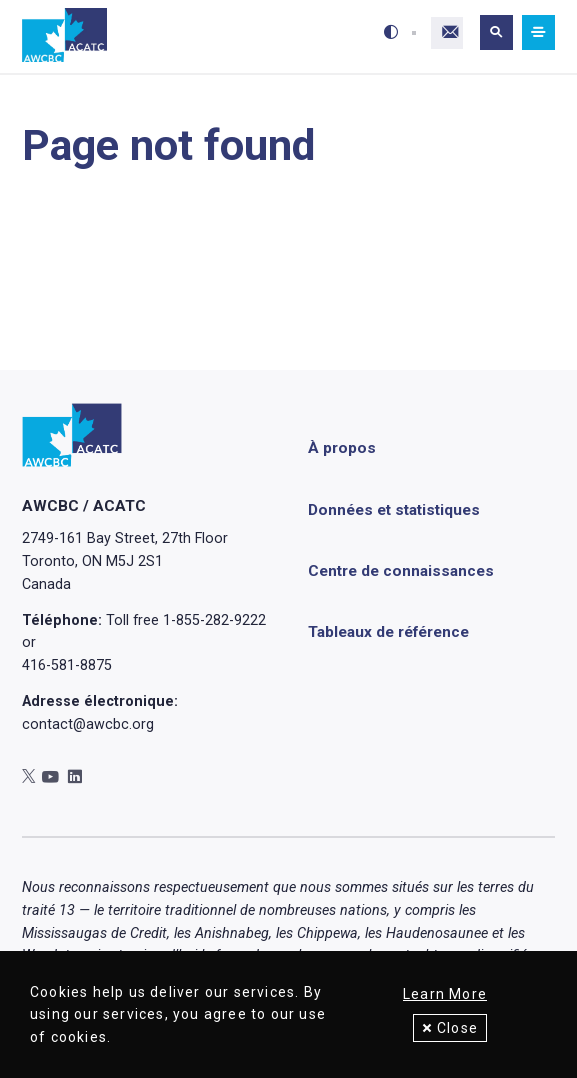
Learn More (445, 994)
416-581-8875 (67, 665)
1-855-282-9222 (214, 620)
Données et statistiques (394, 510)
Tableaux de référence (388, 632)
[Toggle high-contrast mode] (388, 33)
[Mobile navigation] (539, 32)
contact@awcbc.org (88, 724)
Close (457, 1028)
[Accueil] (64, 35)
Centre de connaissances (401, 571)
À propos (342, 449)
